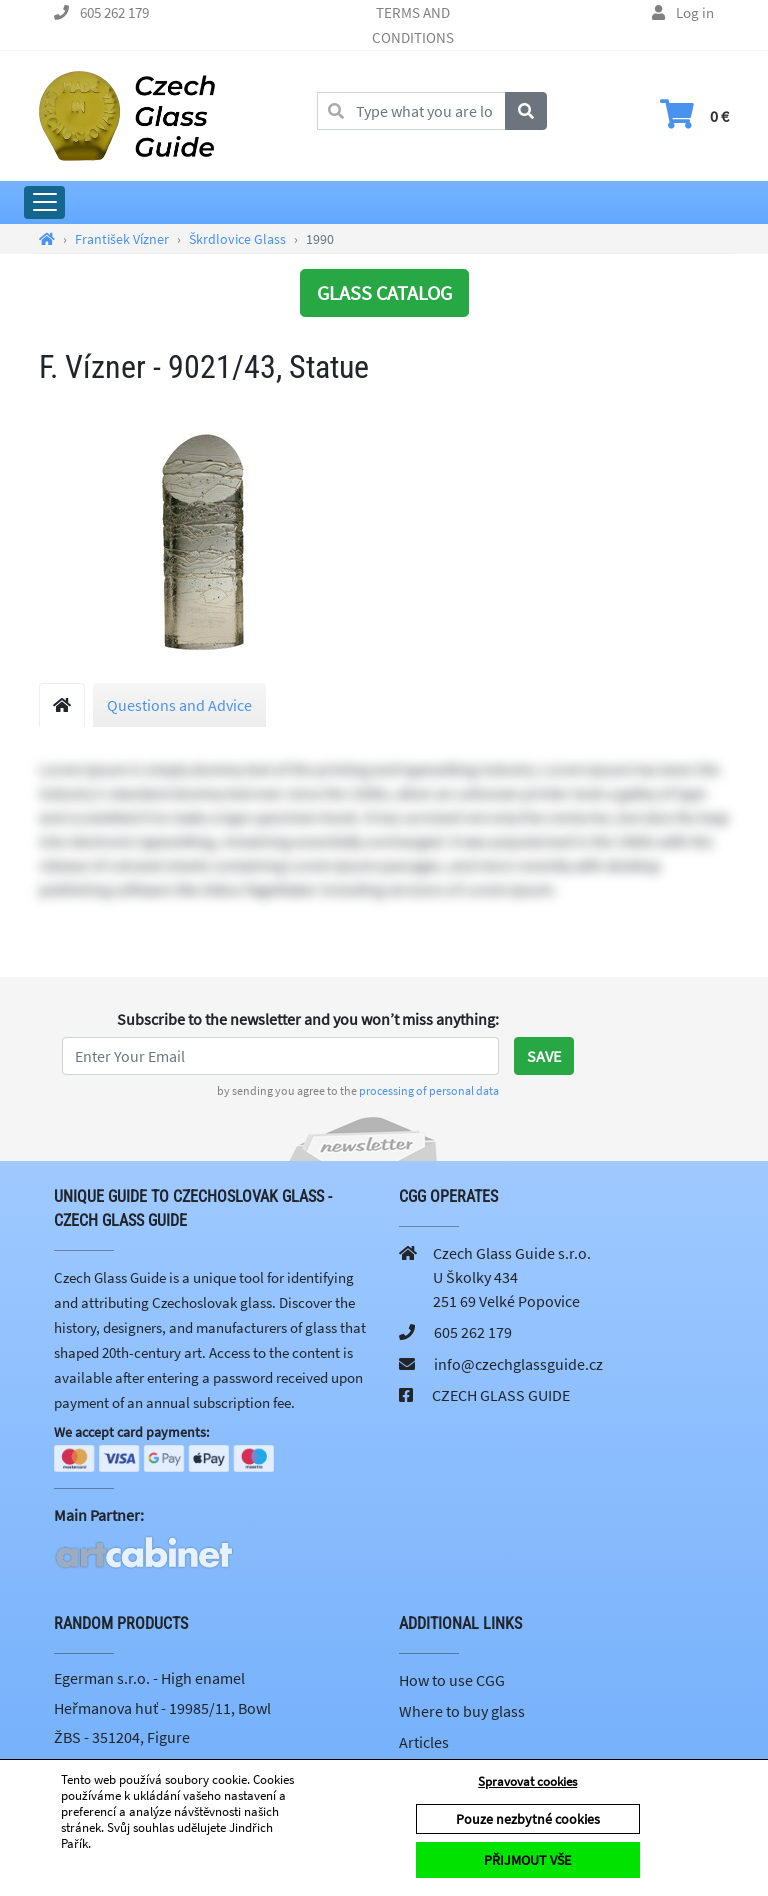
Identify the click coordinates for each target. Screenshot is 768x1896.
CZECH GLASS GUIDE (501, 1395)
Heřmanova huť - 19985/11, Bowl (162, 1709)
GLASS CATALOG (384, 292)
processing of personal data (429, 1090)
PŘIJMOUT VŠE (527, 1860)
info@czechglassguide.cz (518, 1364)
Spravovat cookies (527, 1781)
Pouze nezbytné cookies (528, 1819)
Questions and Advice (179, 705)
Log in (695, 12)
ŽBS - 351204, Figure (122, 1739)
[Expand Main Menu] (44, 202)
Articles (424, 1744)
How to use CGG (452, 1682)
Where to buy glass (462, 1713)
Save (544, 1056)
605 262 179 (114, 12)
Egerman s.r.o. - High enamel (149, 1680)
